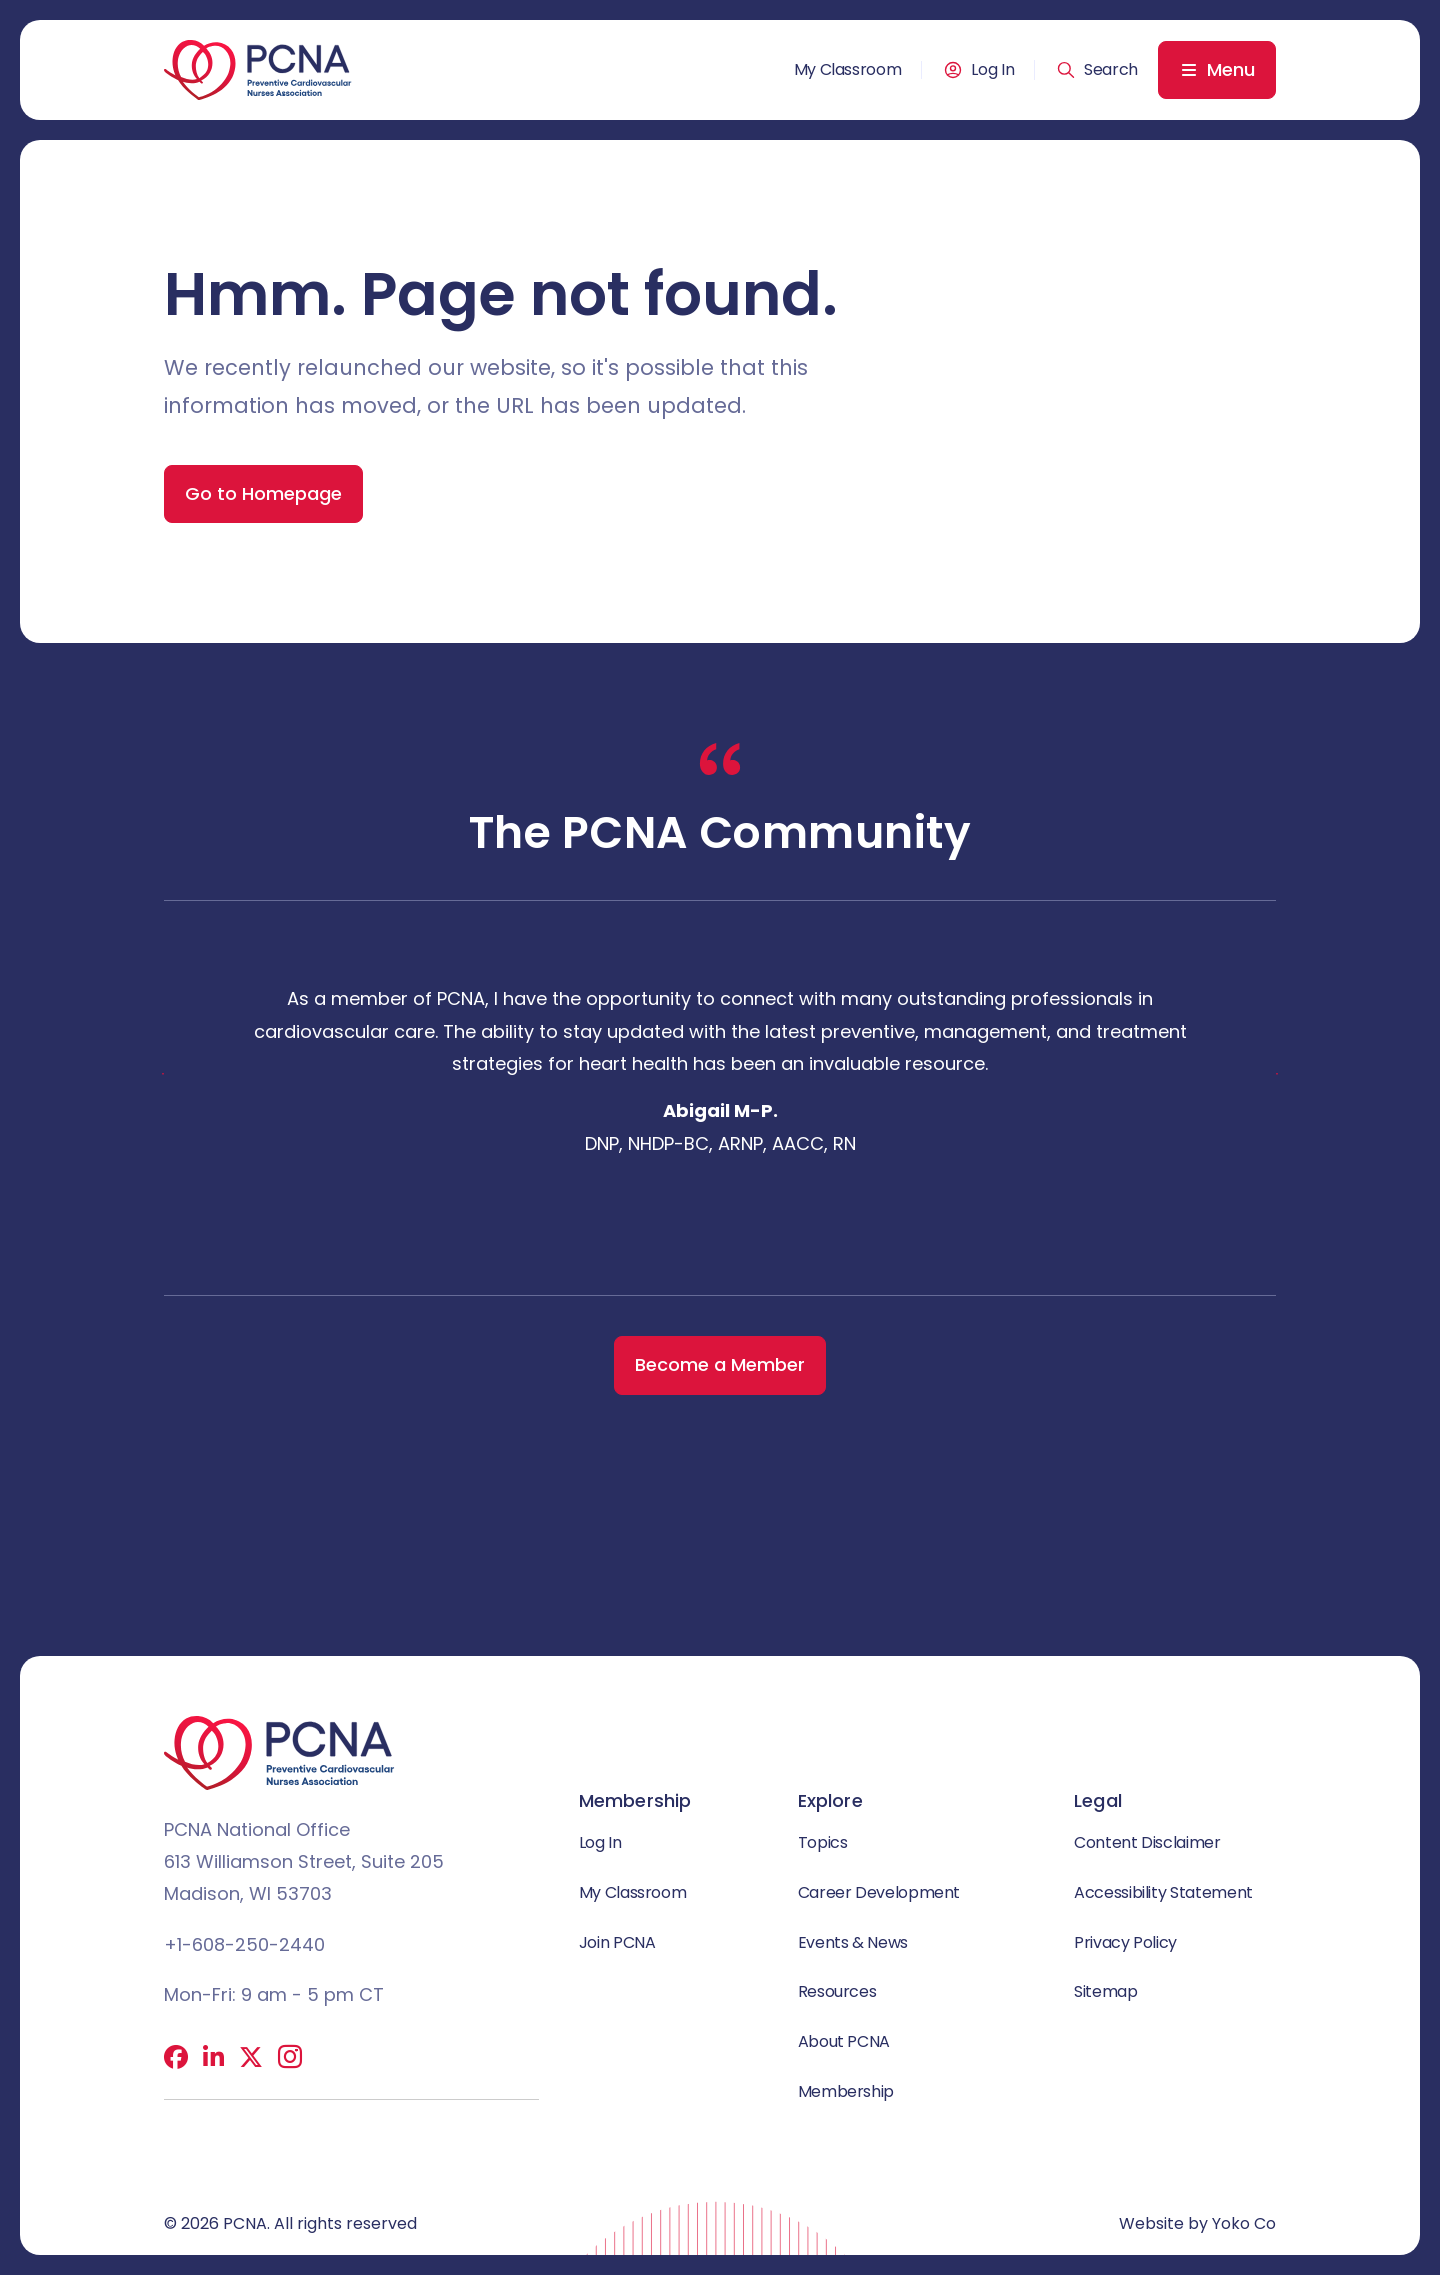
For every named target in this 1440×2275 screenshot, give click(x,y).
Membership (846, 2091)
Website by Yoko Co (1197, 2223)
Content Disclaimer (1147, 1842)
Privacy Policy (1125, 1942)
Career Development (879, 1892)
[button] (1097, 70)
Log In (992, 70)
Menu (1231, 69)
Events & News (853, 1942)
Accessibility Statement (1163, 1892)
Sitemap (1105, 1992)
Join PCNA (617, 1942)
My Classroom (848, 70)
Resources (837, 1992)
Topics (823, 1842)
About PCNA (844, 2041)
